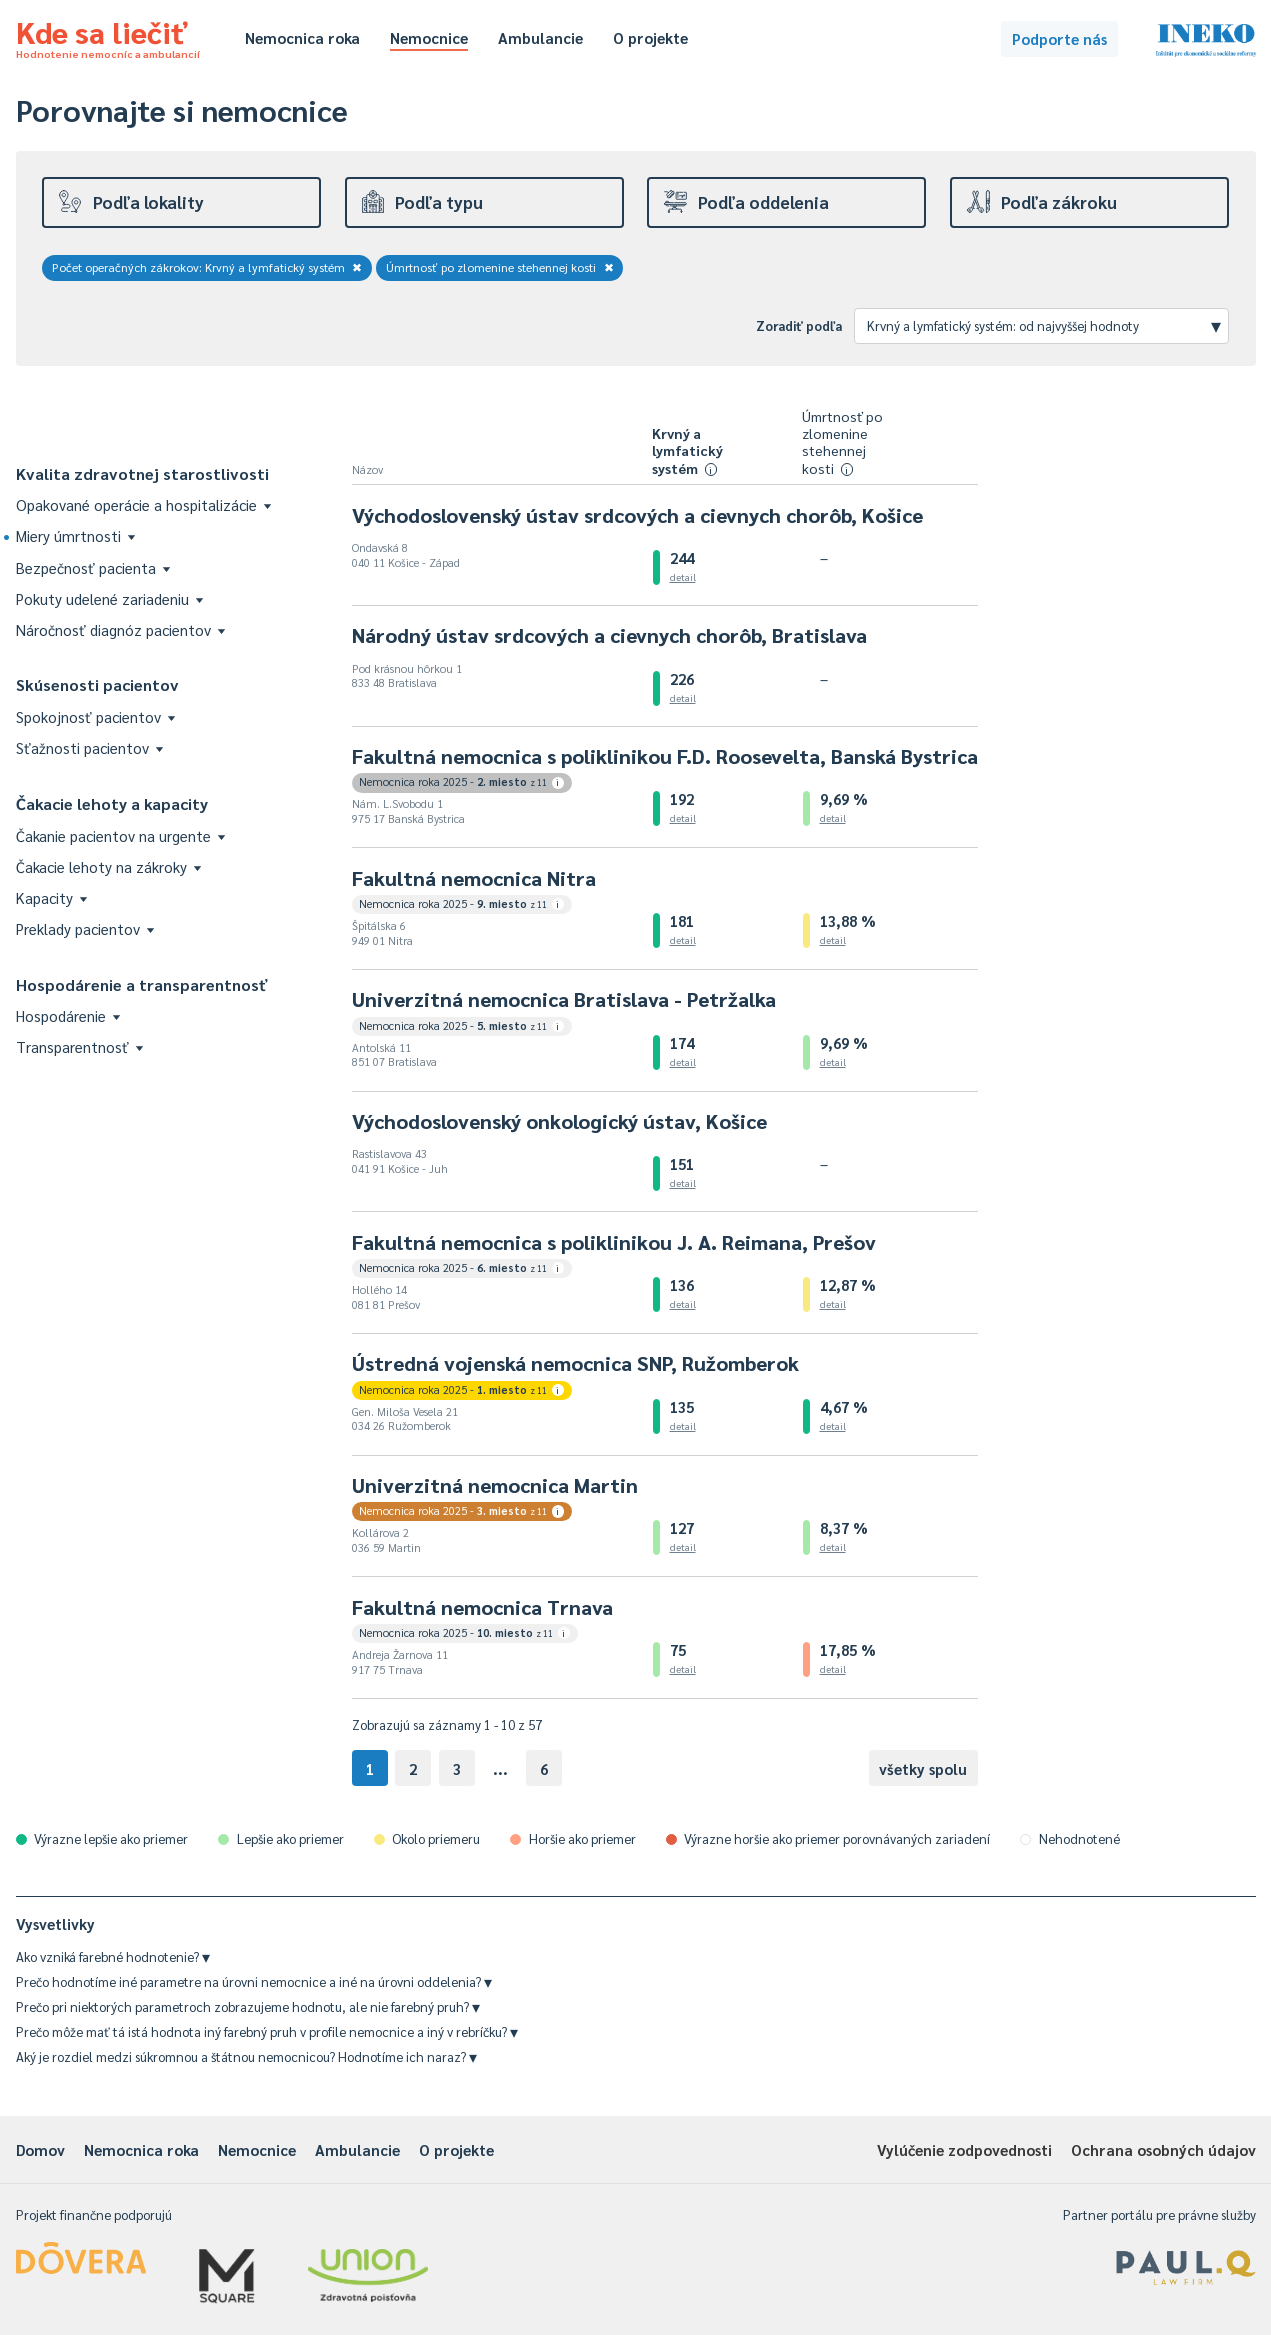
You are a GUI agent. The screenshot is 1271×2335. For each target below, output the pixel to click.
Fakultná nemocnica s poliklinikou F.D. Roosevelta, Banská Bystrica (665, 756)
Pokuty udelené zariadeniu (109, 598)
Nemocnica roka (302, 37)
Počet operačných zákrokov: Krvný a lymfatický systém (207, 267)
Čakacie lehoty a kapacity (112, 803)
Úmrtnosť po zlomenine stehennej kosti (500, 267)
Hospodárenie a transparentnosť (142, 984)
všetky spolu (923, 1768)
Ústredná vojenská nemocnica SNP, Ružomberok (575, 1363)
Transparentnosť (79, 1046)
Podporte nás (1059, 38)
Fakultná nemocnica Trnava (482, 1607)
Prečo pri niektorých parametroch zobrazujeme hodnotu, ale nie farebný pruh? (248, 2006)
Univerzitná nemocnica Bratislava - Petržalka (564, 999)
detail (683, 576)
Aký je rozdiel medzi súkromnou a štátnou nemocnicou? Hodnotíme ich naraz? (246, 2056)
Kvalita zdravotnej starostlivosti (142, 473)
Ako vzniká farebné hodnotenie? (113, 1956)
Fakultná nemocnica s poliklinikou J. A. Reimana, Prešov (614, 1242)
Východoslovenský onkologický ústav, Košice (559, 1121)
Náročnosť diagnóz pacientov (120, 629)
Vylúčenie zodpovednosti (964, 2149)
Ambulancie (540, 37)
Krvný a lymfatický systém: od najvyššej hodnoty (1044, 325)
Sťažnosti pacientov (89, 747)
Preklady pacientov (85, 928)
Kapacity (51, 897)
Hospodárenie (68, 1015)
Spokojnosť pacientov (95, 716)
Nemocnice (429, 37)
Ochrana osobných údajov (1163, 2149)
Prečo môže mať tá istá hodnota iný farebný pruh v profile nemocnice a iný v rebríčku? (267, 2031)
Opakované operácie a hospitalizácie (143, 504)
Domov (40, 2149)
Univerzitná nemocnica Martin (495, 1485)
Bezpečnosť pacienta (93, 567)
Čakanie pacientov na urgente (120, 835)
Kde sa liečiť (108, 36)
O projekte (650, 37)
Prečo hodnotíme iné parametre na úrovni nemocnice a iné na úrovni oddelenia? (254, 1981)
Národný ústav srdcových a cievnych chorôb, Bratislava (609, 635)
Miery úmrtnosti (75, 535)
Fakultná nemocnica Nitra (474, 878)
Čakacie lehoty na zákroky (108, 866)
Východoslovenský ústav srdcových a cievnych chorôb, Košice (637, 515)
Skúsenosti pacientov (97, 684)
